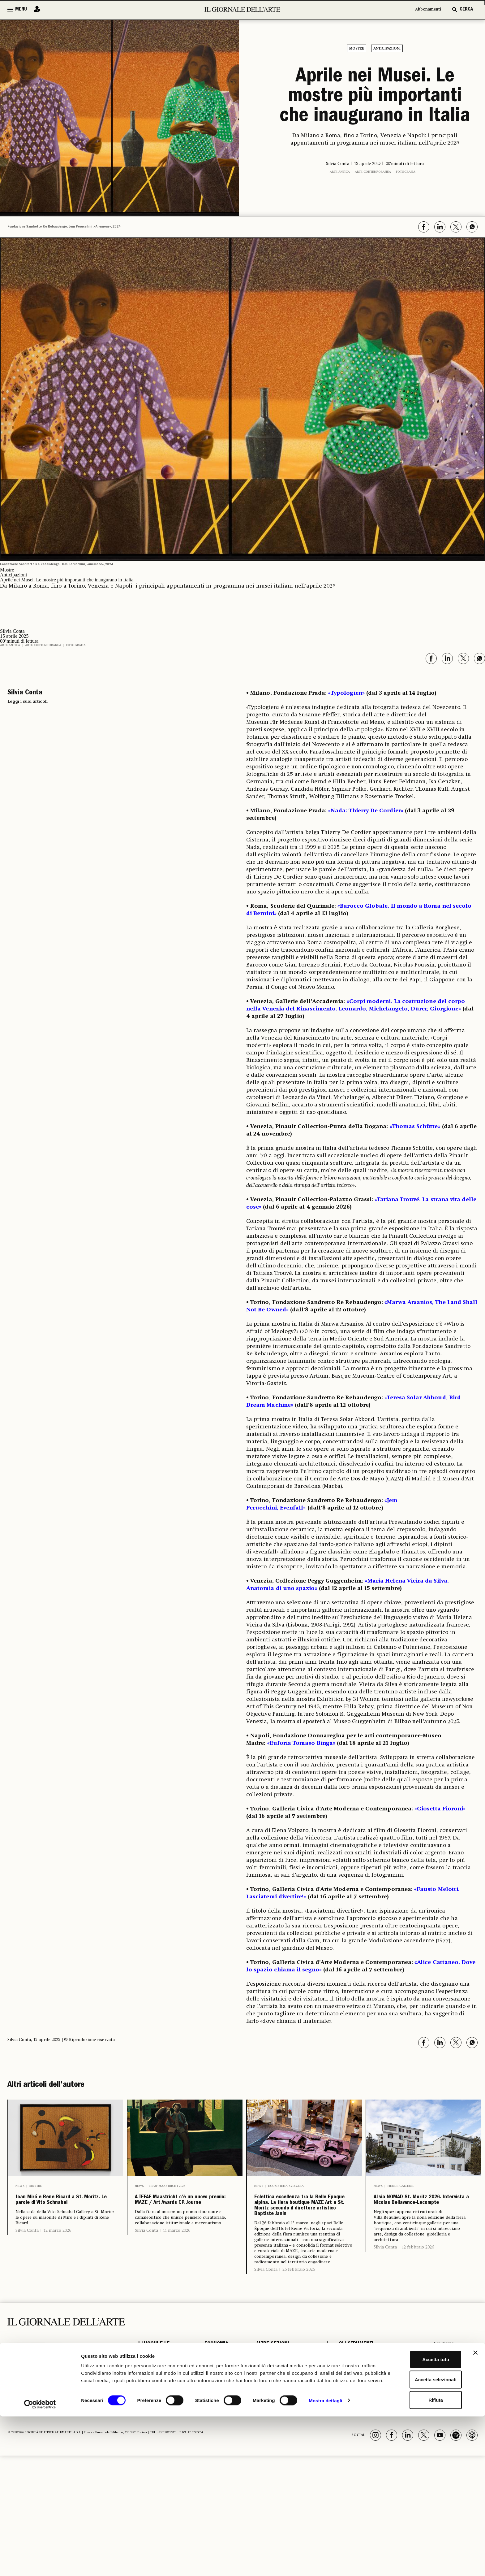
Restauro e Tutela (151, 2407)
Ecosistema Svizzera (286, 2185)
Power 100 (347, 2429)
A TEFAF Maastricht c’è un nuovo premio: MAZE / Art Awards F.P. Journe (184, 2209)
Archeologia (153, 2395)
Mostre (356, 48)
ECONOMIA (211, 2381)
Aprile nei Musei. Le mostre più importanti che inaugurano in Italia (375, 97)
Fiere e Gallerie (401, 2185)
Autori (342, 2412)
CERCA (466, 9)
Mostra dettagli (325, 2563)
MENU (21, 9)
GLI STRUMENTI (352, 2381)
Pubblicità (443, 2411)
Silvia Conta (27, 2249)
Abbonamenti (425, 9)
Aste (204, 2412)
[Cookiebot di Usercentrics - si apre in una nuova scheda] (40, 2564)
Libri (256, 2390)
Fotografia (405, 171)
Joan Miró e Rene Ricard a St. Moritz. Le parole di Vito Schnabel (62, 2209)
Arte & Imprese (209, 2424)
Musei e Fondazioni (151, 2421)
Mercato (209, 2434)
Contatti (441, 2420)
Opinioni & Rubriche (276, 2398)
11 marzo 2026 (176, 2249)
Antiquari (210, 2403)
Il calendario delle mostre (367, 2390)
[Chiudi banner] (475, 2508)
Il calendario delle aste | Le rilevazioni (368, 2401)
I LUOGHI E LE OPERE (154, 2384)
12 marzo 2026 (57, 2249)
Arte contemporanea (373, 171)
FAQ (436, 2437)
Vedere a (262, 2429)
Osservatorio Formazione (365, 2438)
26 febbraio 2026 (298, 2306)
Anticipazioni (387, 48)
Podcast (344, 2421)
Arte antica (340, 171)
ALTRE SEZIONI (267, 2381)
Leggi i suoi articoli (27, 701)
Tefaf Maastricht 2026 (167, 2185)
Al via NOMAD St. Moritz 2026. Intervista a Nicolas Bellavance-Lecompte (423, 2209)
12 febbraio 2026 (418, 2266)
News (19, 2185)
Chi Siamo (443, 2380)
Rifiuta (417, 2555)
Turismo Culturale (149, 2434)
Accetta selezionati (417, 2535)
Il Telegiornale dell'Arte (449, 2401)
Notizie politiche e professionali (272, 2410)
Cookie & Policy (450, 2429)
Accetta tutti (417, 2515)
